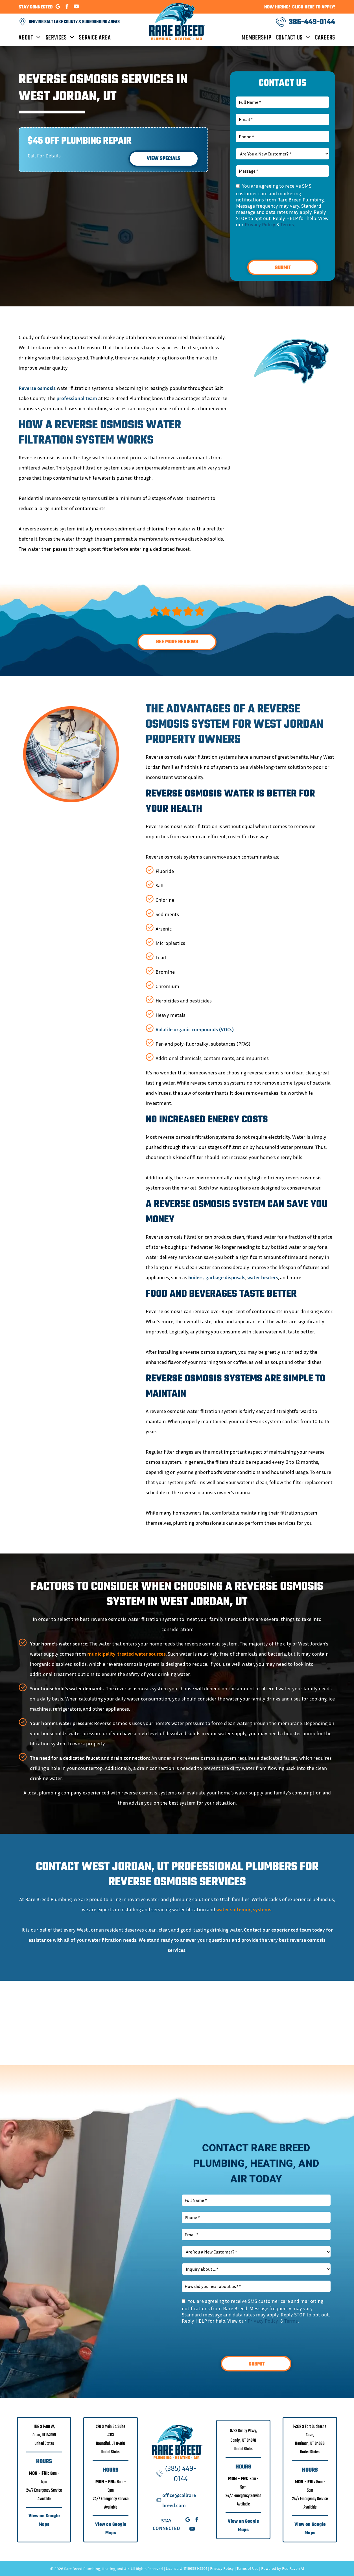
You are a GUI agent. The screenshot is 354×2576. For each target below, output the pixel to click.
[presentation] (279, 243)
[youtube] (76, 7)
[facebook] (67, 7)
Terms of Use (247, 2568)
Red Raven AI (293, 2568)
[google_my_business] (58, 7)
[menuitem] (32, 38)
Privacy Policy (260, 224)
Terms (287, 224)
